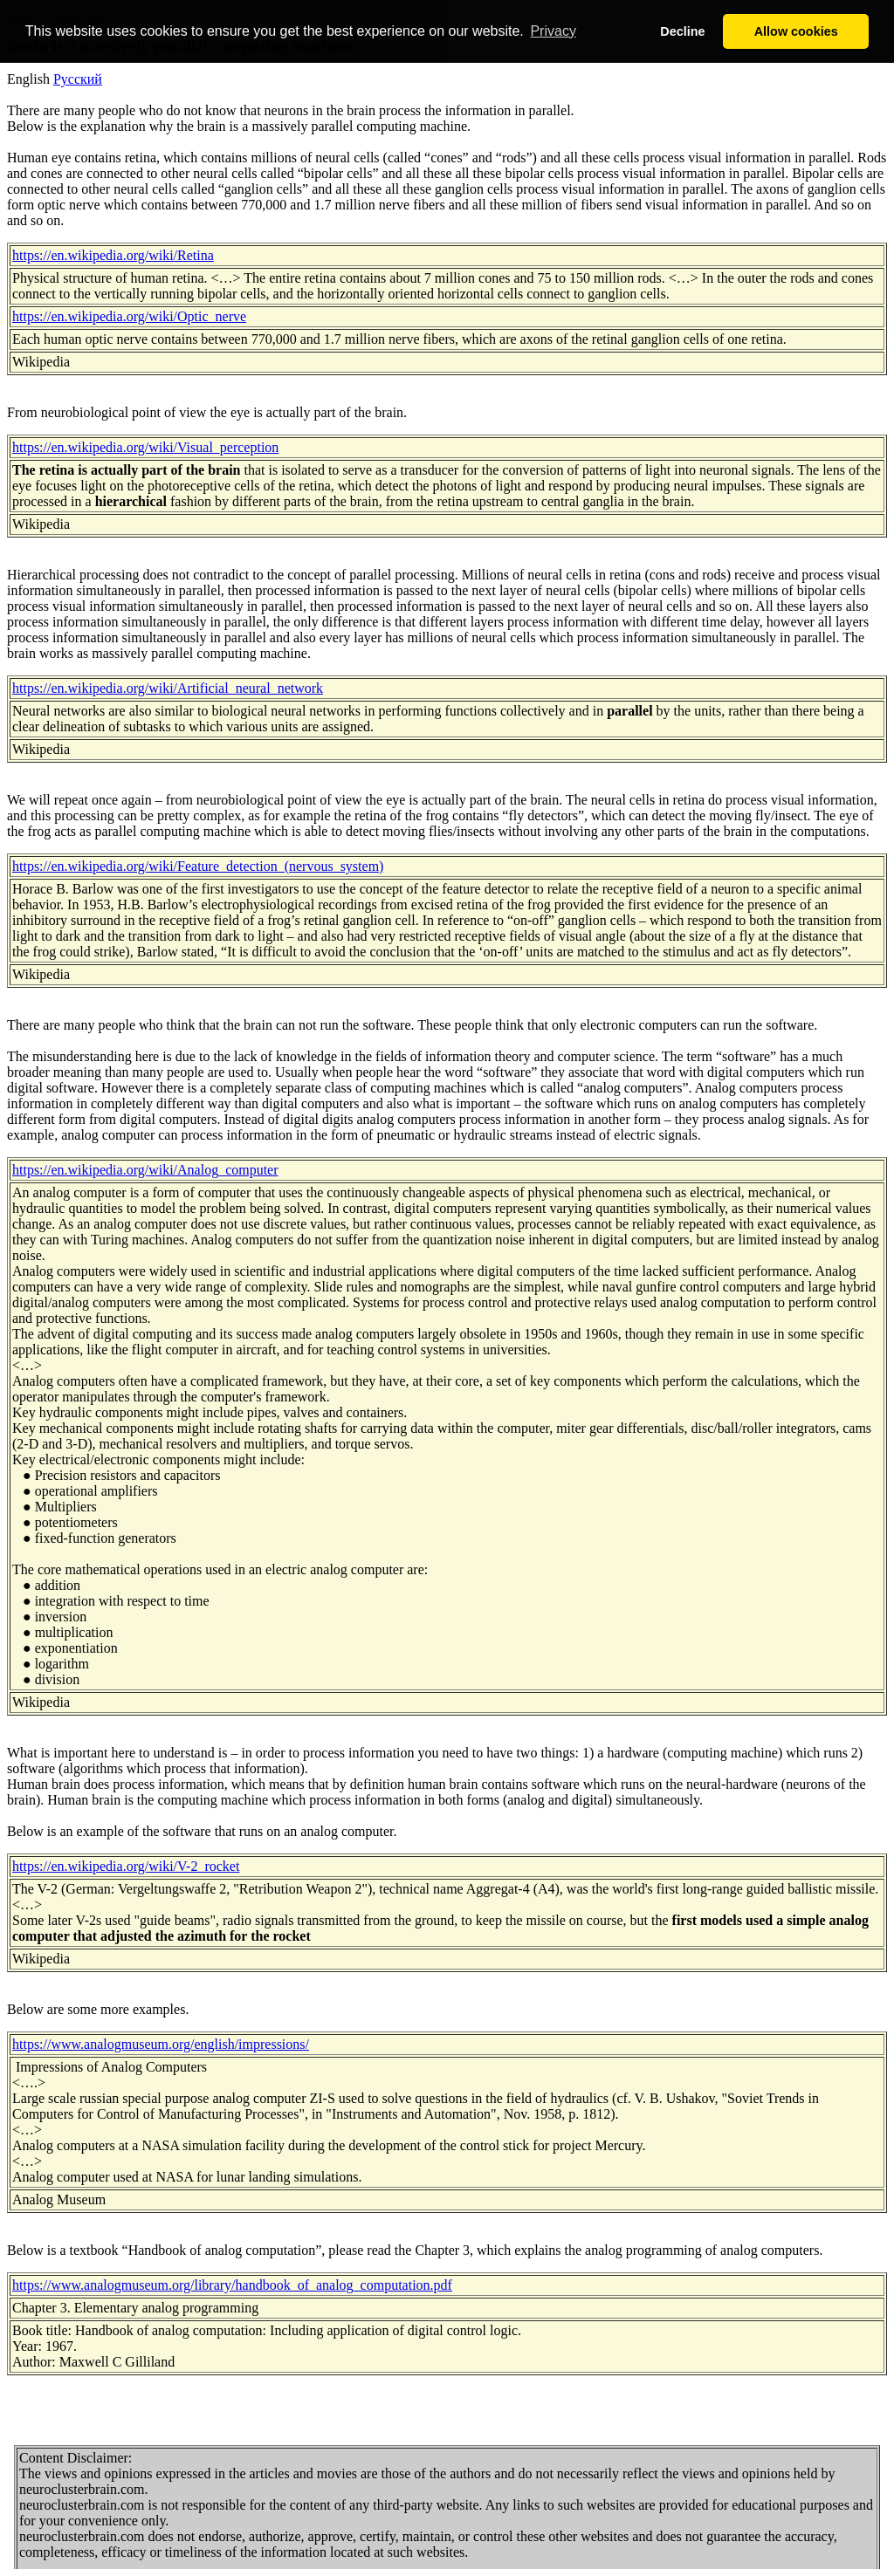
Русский (77, 79)
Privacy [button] (552, 31)
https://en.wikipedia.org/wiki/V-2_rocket (125, 1866)
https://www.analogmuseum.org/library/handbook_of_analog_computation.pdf (232, 2285)
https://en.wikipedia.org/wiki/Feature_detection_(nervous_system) (197, 866)
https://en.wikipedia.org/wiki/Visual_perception (145, 447)
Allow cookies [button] (796, 31)
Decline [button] (682, 31)
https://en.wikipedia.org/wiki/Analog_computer (145, 1169)
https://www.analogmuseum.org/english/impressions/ (160, 2044)
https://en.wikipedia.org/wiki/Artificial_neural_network (167, 688)
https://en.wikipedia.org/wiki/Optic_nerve (129, 316)
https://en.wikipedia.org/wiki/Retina (113, 255)
